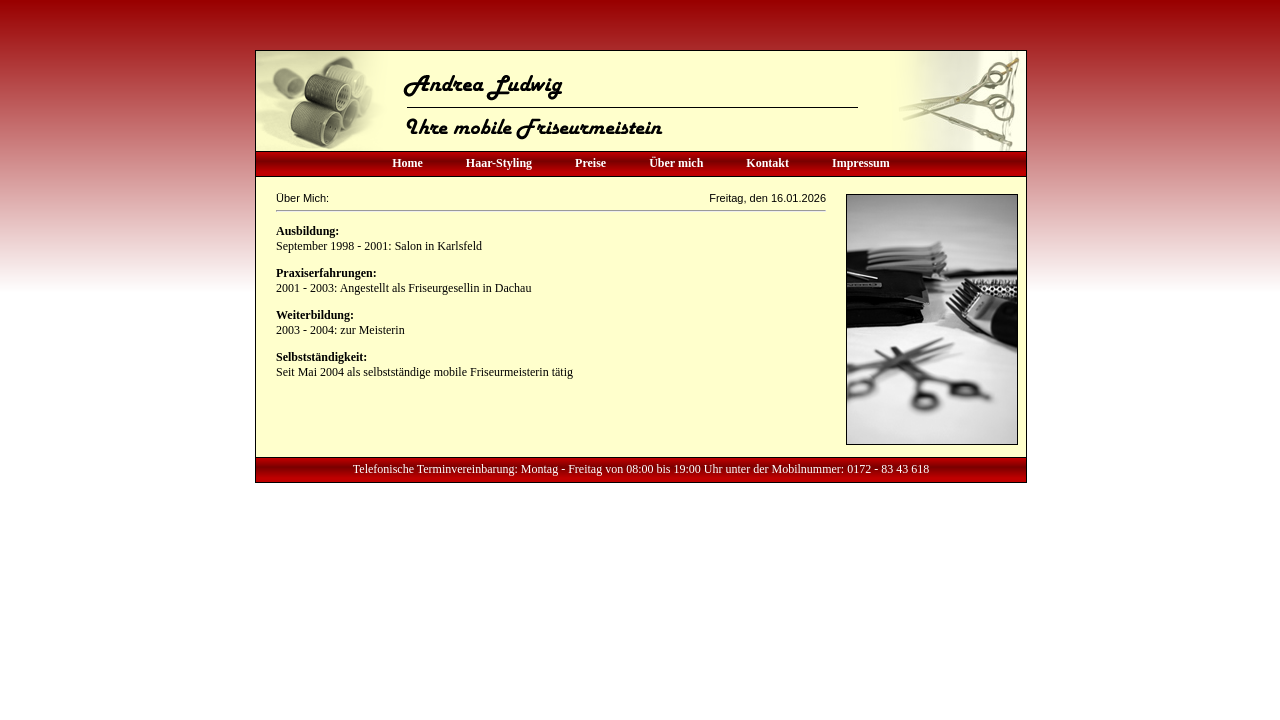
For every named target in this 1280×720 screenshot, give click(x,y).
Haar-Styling (499, 163)
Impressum (861, 163)
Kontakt (767, 163)
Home (407, 163)
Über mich (676, 163)
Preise (590, 163)
